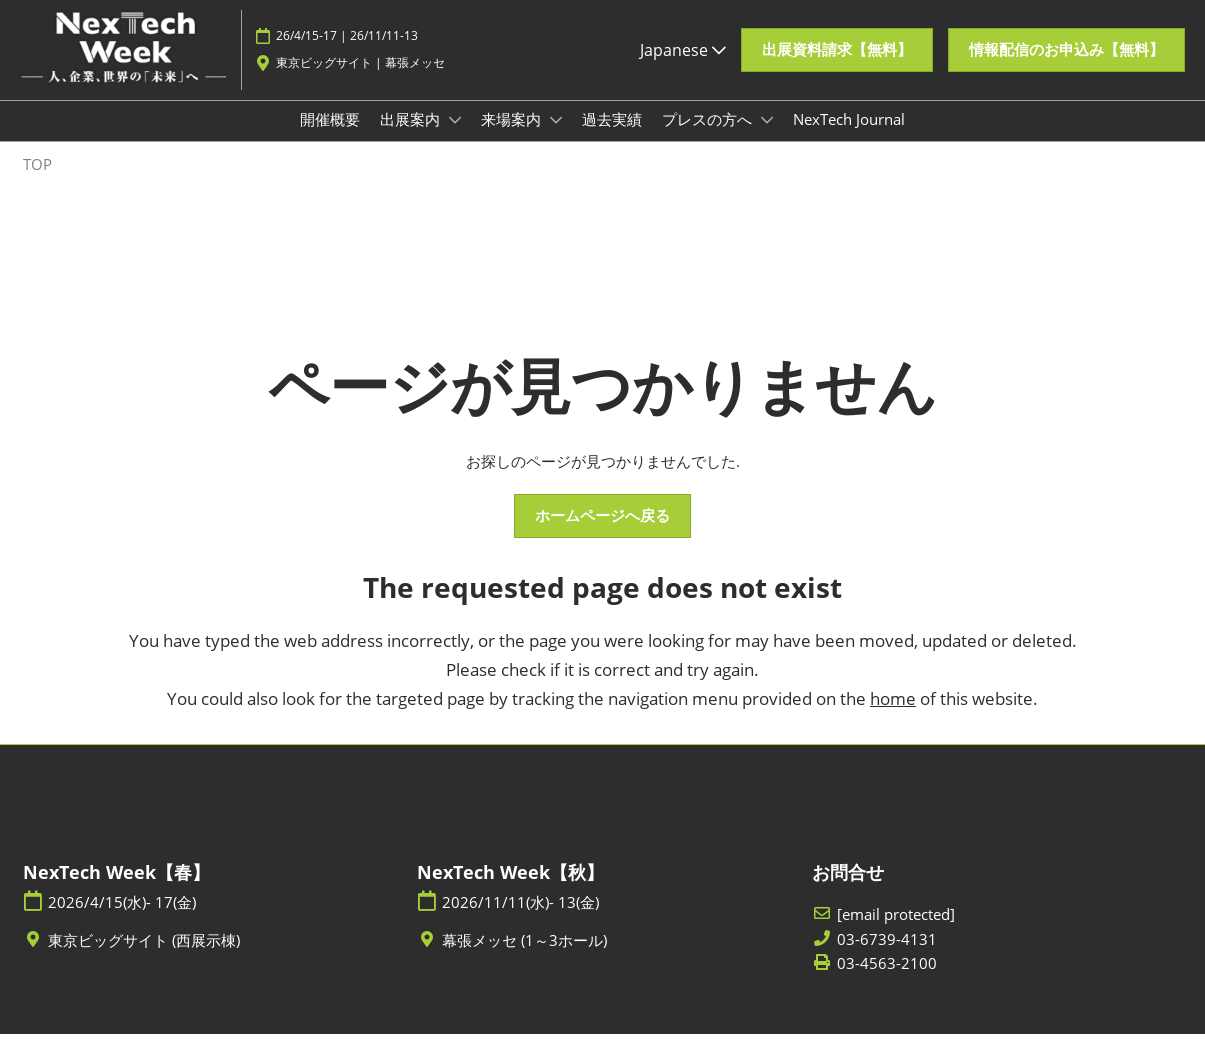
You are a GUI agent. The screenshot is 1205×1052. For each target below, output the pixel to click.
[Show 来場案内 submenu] (556, 139)
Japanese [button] (683, 59)
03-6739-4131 (887, 957)
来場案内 (513, 138)
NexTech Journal (849, 138)
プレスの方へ (709, 138)
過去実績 (612, 138)
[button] (837, 60)
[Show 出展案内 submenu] (455, 139)
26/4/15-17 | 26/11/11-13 (347, 45)
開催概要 (330, 138)
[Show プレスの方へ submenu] (767, 139)
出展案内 (412, 138)
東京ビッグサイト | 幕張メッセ (360, 72)
